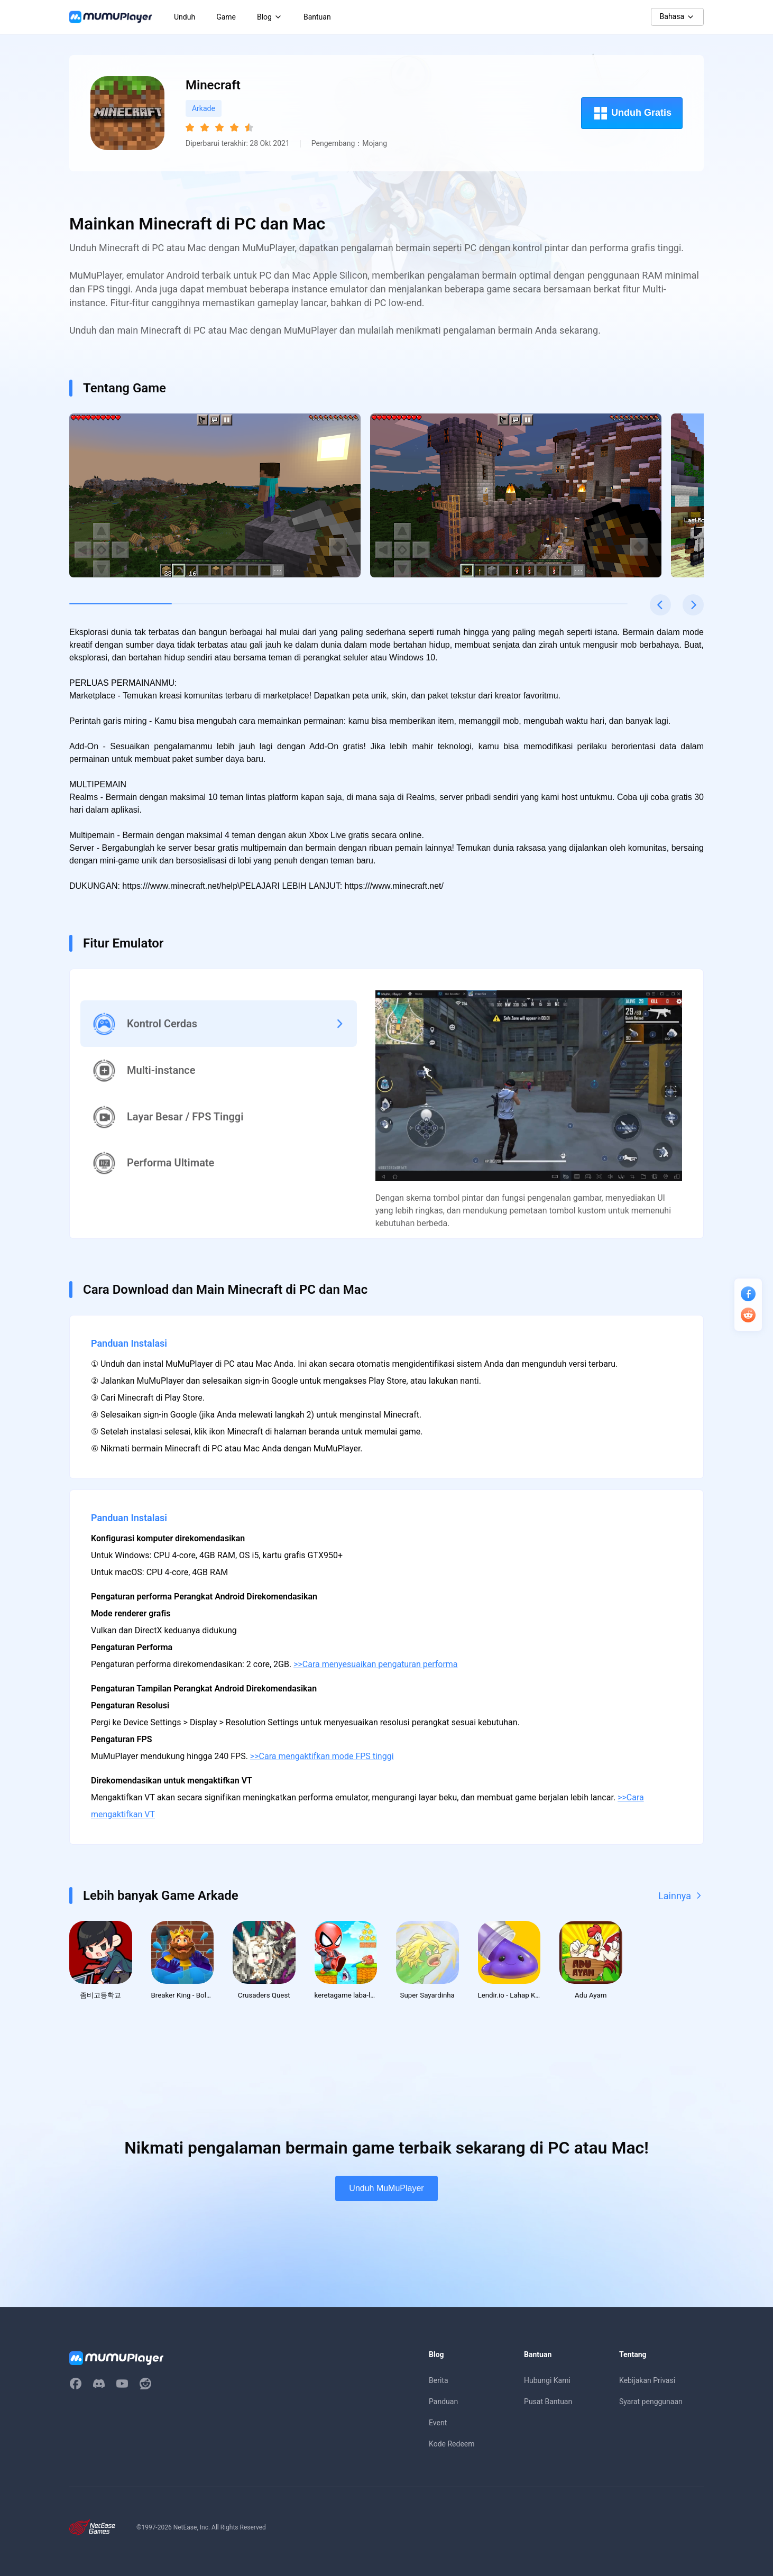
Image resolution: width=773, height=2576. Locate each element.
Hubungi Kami (547, 2382)
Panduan (443, 2403)
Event (438, 2425)
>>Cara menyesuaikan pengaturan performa (375, 1664)
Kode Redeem (451, 2446)
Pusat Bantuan (548, 2403)
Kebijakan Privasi (647, 2382)
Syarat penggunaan (651, 2403)
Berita (438, 2382)
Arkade (203, 108)
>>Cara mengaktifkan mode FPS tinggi (322, 1756)
